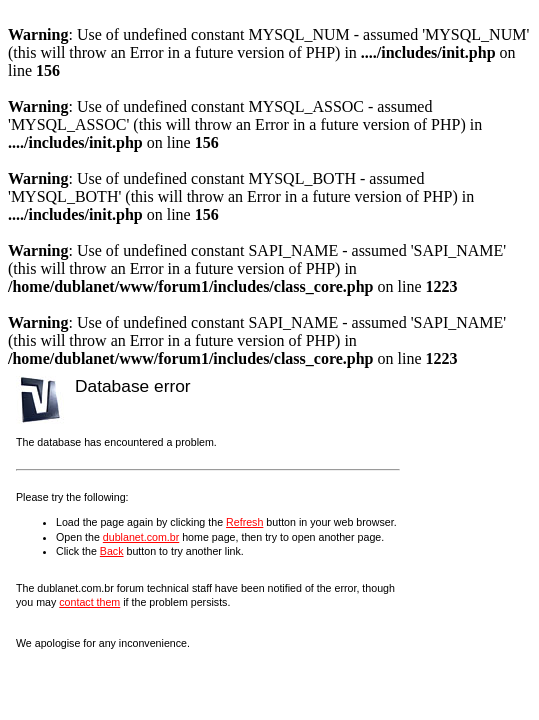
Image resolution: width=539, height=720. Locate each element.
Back (112, 551)
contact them (89, 602)
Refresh (244, 522)
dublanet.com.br (141, 537)
